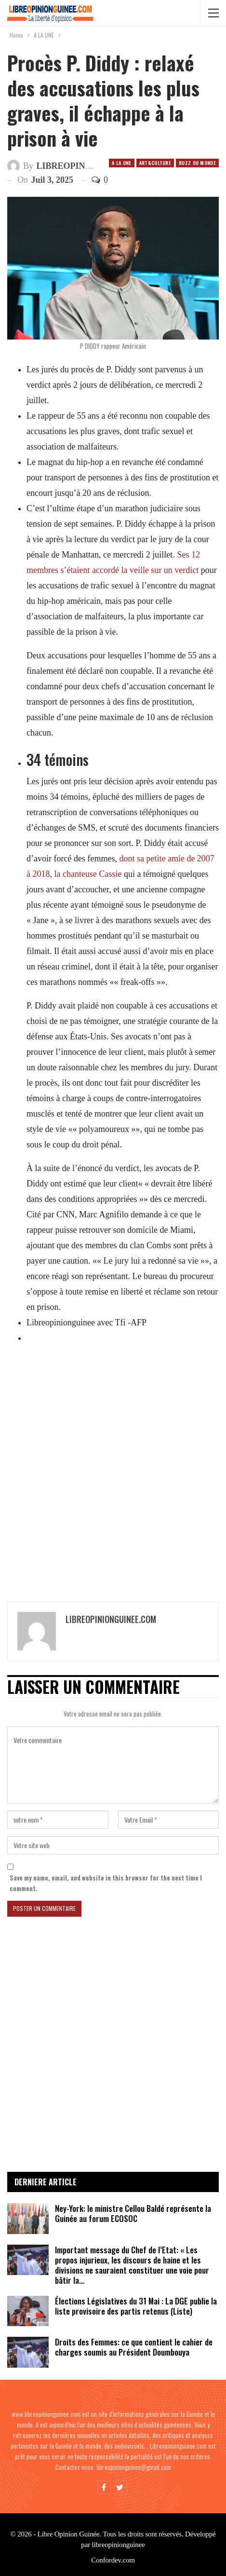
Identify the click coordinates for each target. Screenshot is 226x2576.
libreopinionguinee (118, 2545)
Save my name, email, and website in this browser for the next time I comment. (106, 1883)
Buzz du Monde (197, 162)
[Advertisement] (113, 1468)
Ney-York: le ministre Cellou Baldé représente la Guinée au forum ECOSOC (133, 2213)
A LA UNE (121, 162)
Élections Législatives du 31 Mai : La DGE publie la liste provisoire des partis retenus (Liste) (136, 2306)
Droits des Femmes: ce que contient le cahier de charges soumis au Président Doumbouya (134, 2347)
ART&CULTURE (155, 162)
